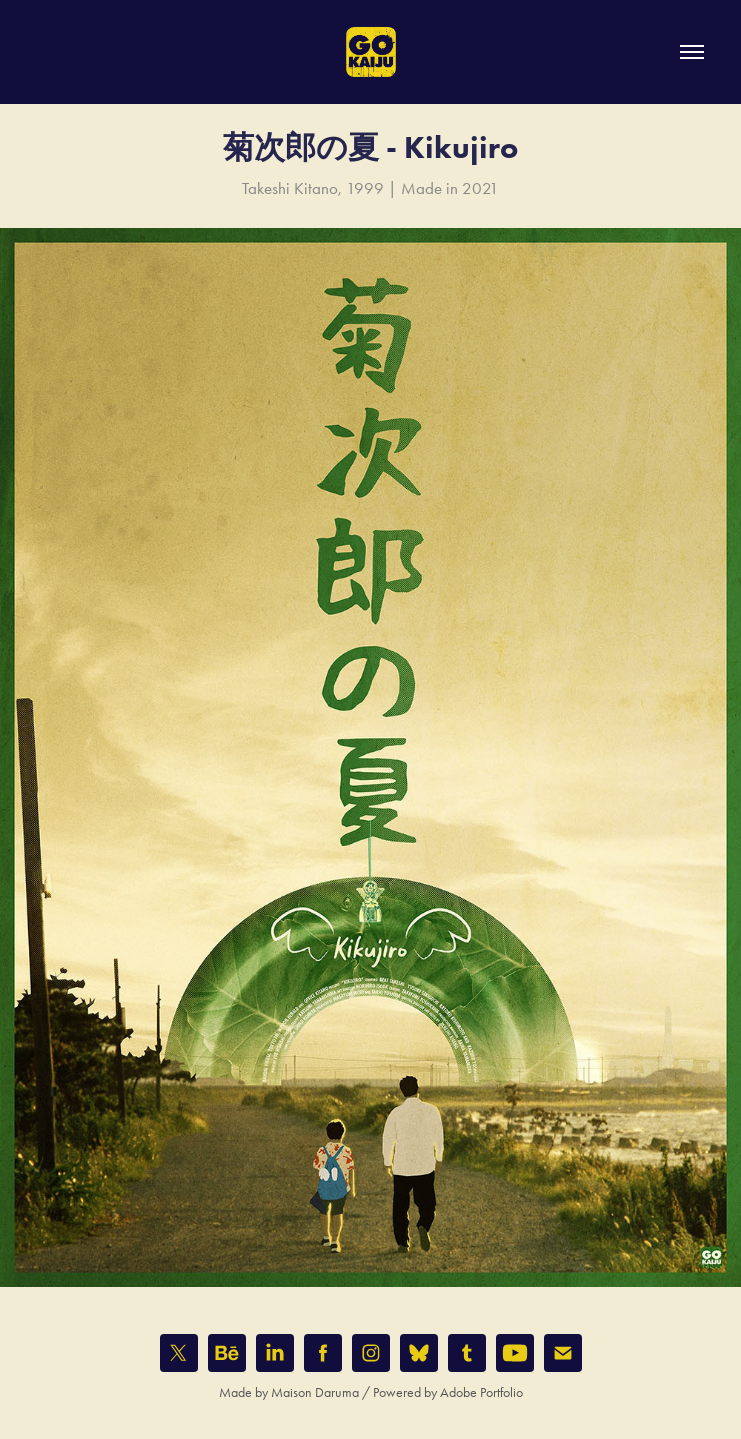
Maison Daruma (315, 1392)
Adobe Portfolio (481, 1392)
